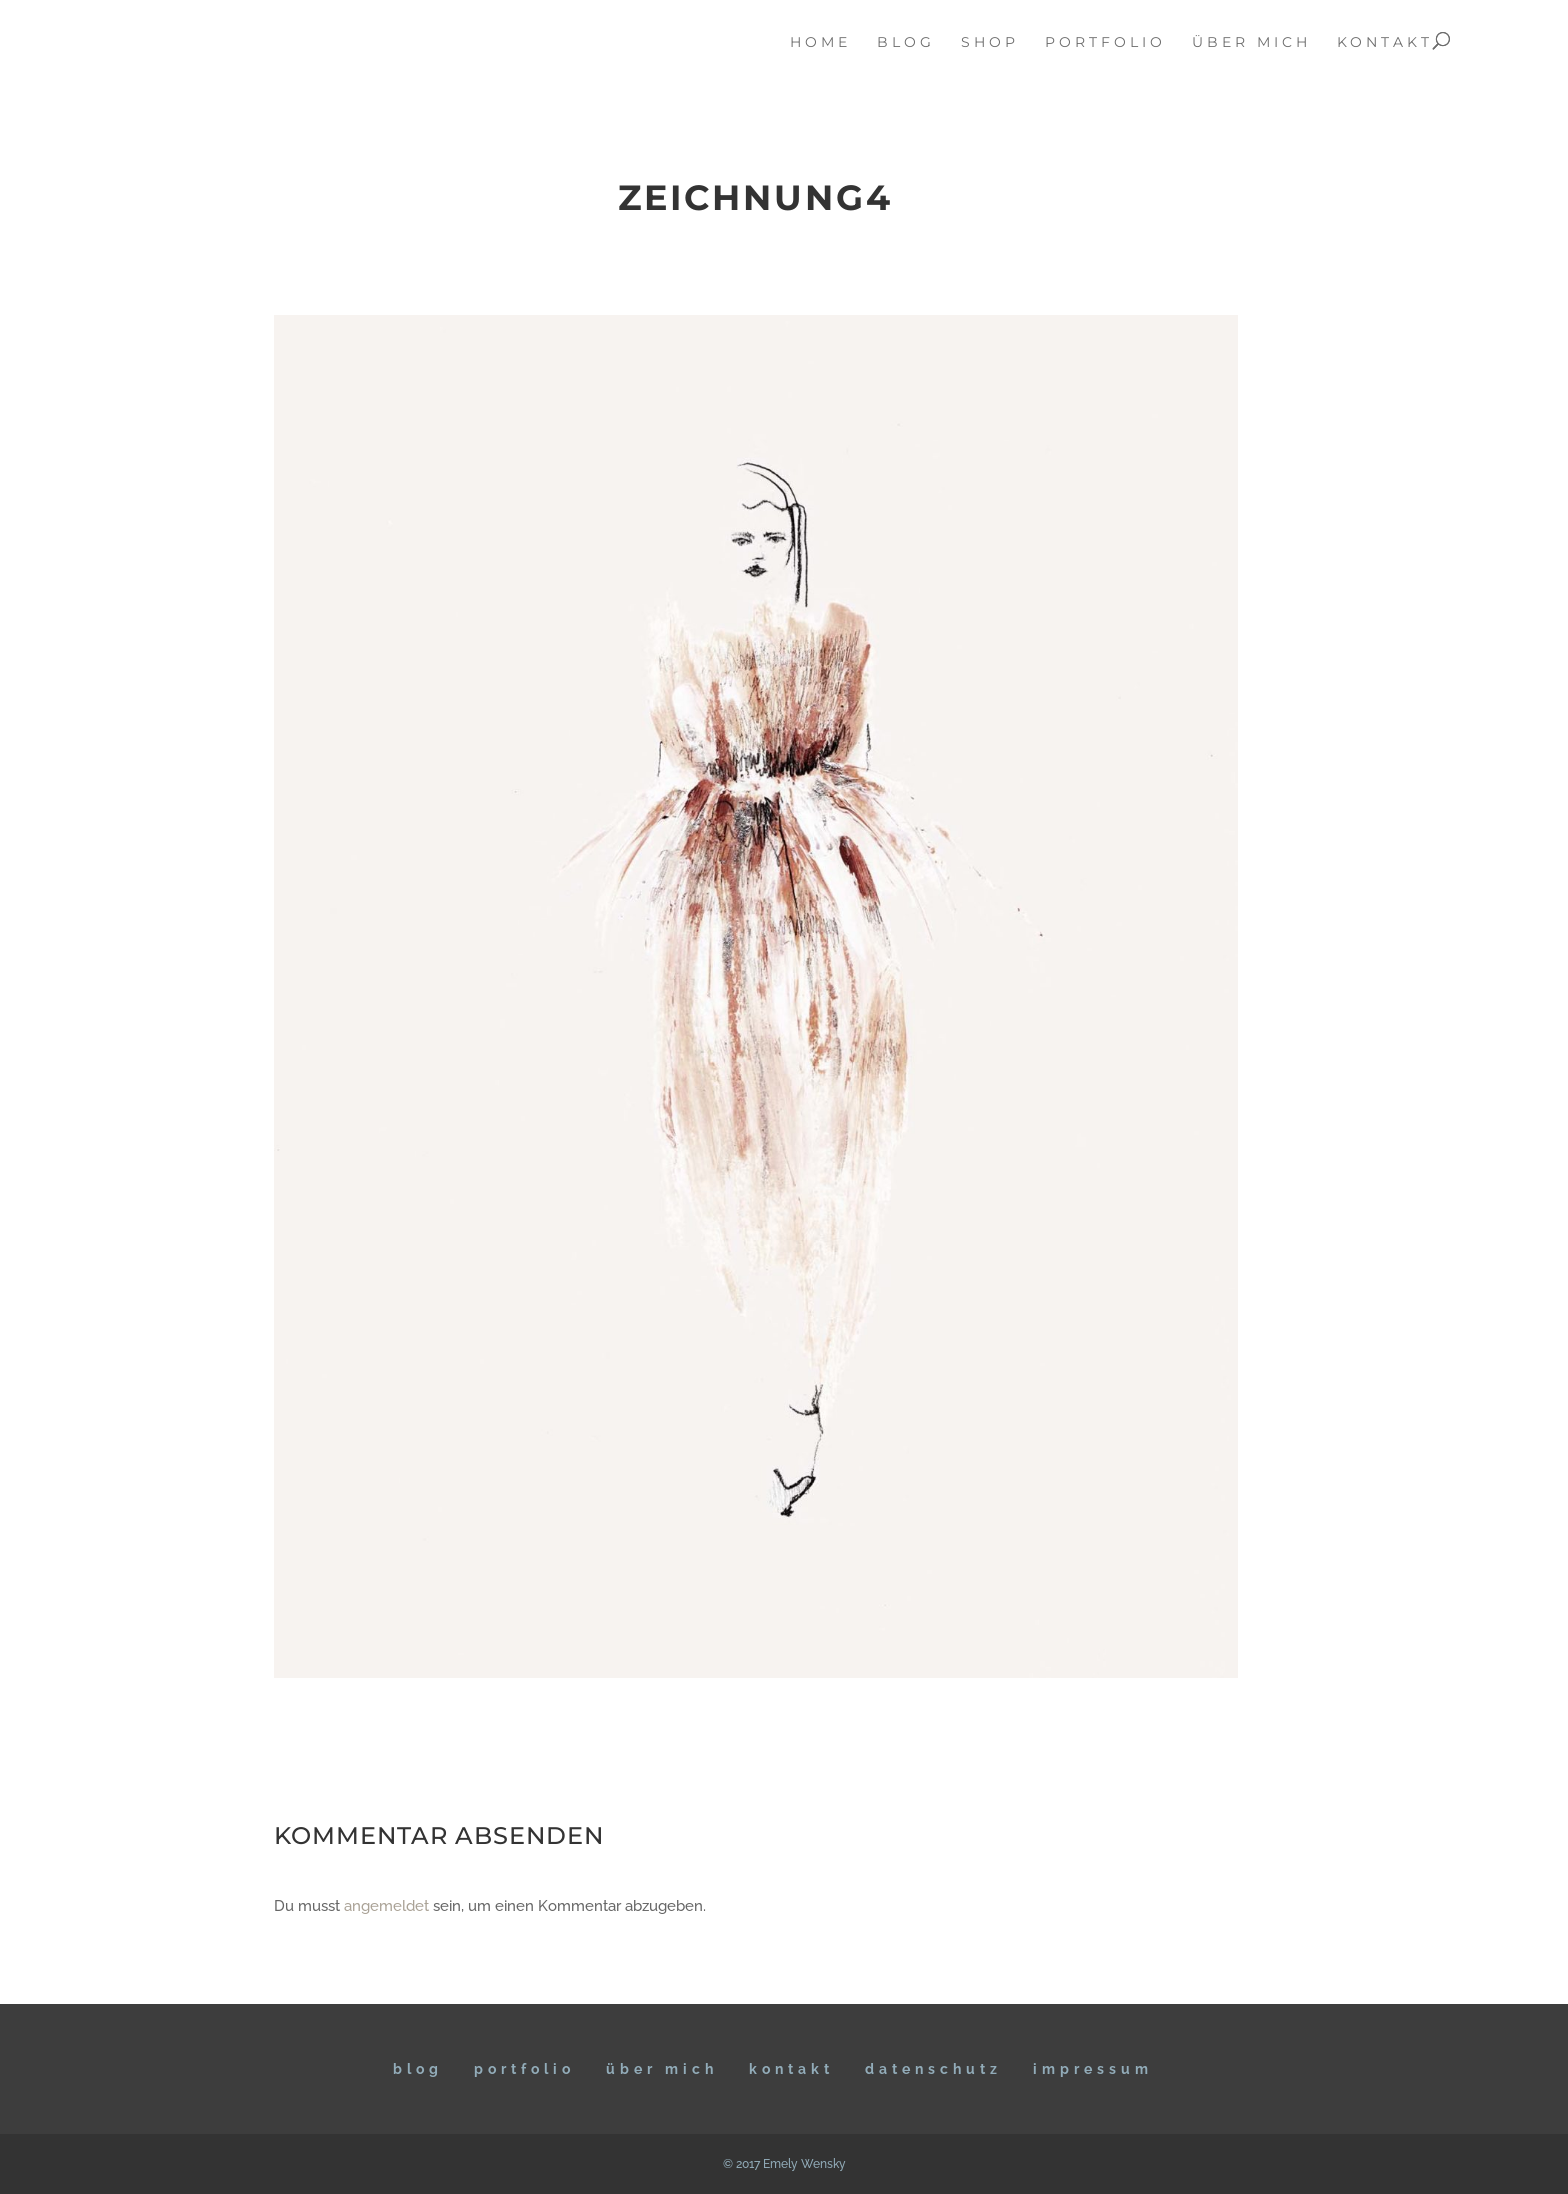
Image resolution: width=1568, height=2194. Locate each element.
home (820, 43)
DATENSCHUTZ (933, 2069)
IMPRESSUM (1093, 2069)
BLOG (418, 2069)
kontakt (1385, 43)
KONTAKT (791, 2069)
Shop (990, 43)
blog (906, 43)
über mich (1251, 43)
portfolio (1105, 43)
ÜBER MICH (662, 2069)
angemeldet (386, 1906)
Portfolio (524, 2069)
